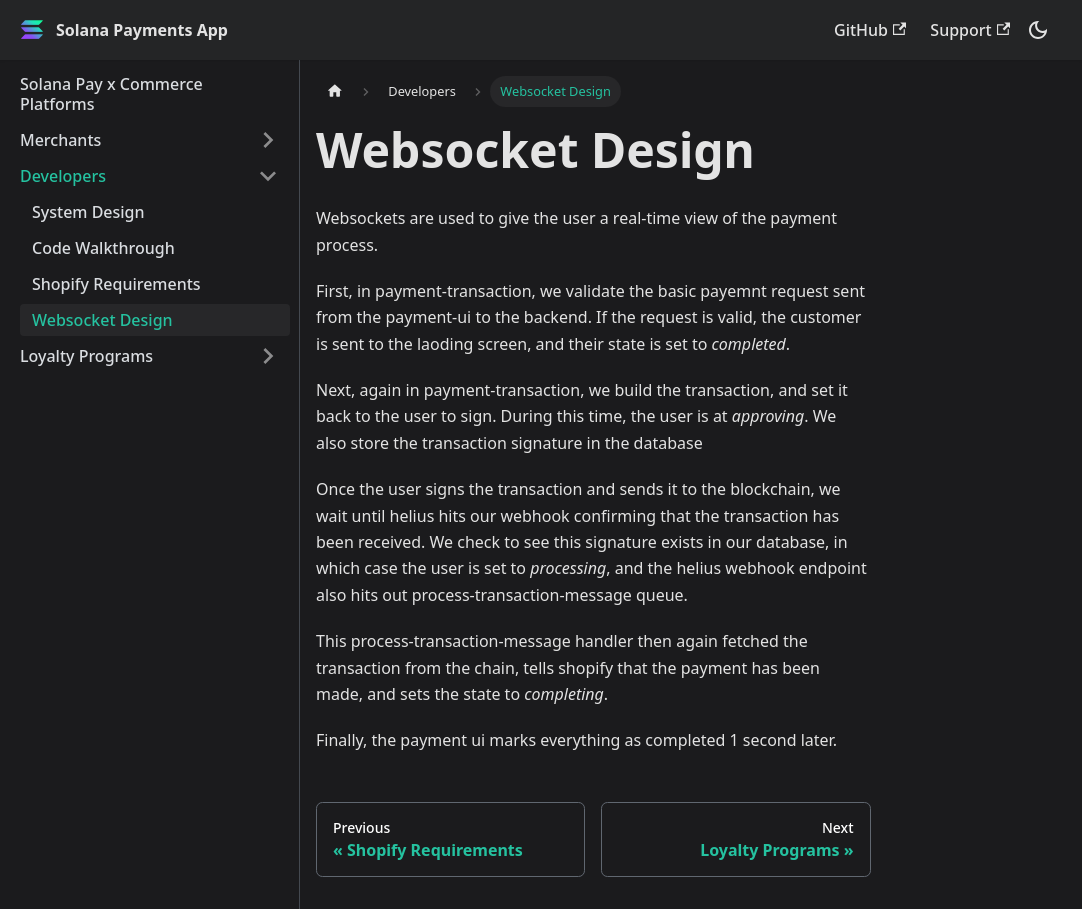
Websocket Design (102, 320)
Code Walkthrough (103, 248)
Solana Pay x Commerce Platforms (111, 94)
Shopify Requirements (116, 284)
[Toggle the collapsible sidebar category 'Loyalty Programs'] (268, 356)
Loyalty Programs (86, 356)
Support (970, 30)
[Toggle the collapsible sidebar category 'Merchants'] (268, 140)
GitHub (870, 30)
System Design (88, 212)
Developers (63, 176)
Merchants (60, 140)
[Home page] (335, 91)
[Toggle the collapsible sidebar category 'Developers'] (268, 176)
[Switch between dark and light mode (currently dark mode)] (1038, 30)
